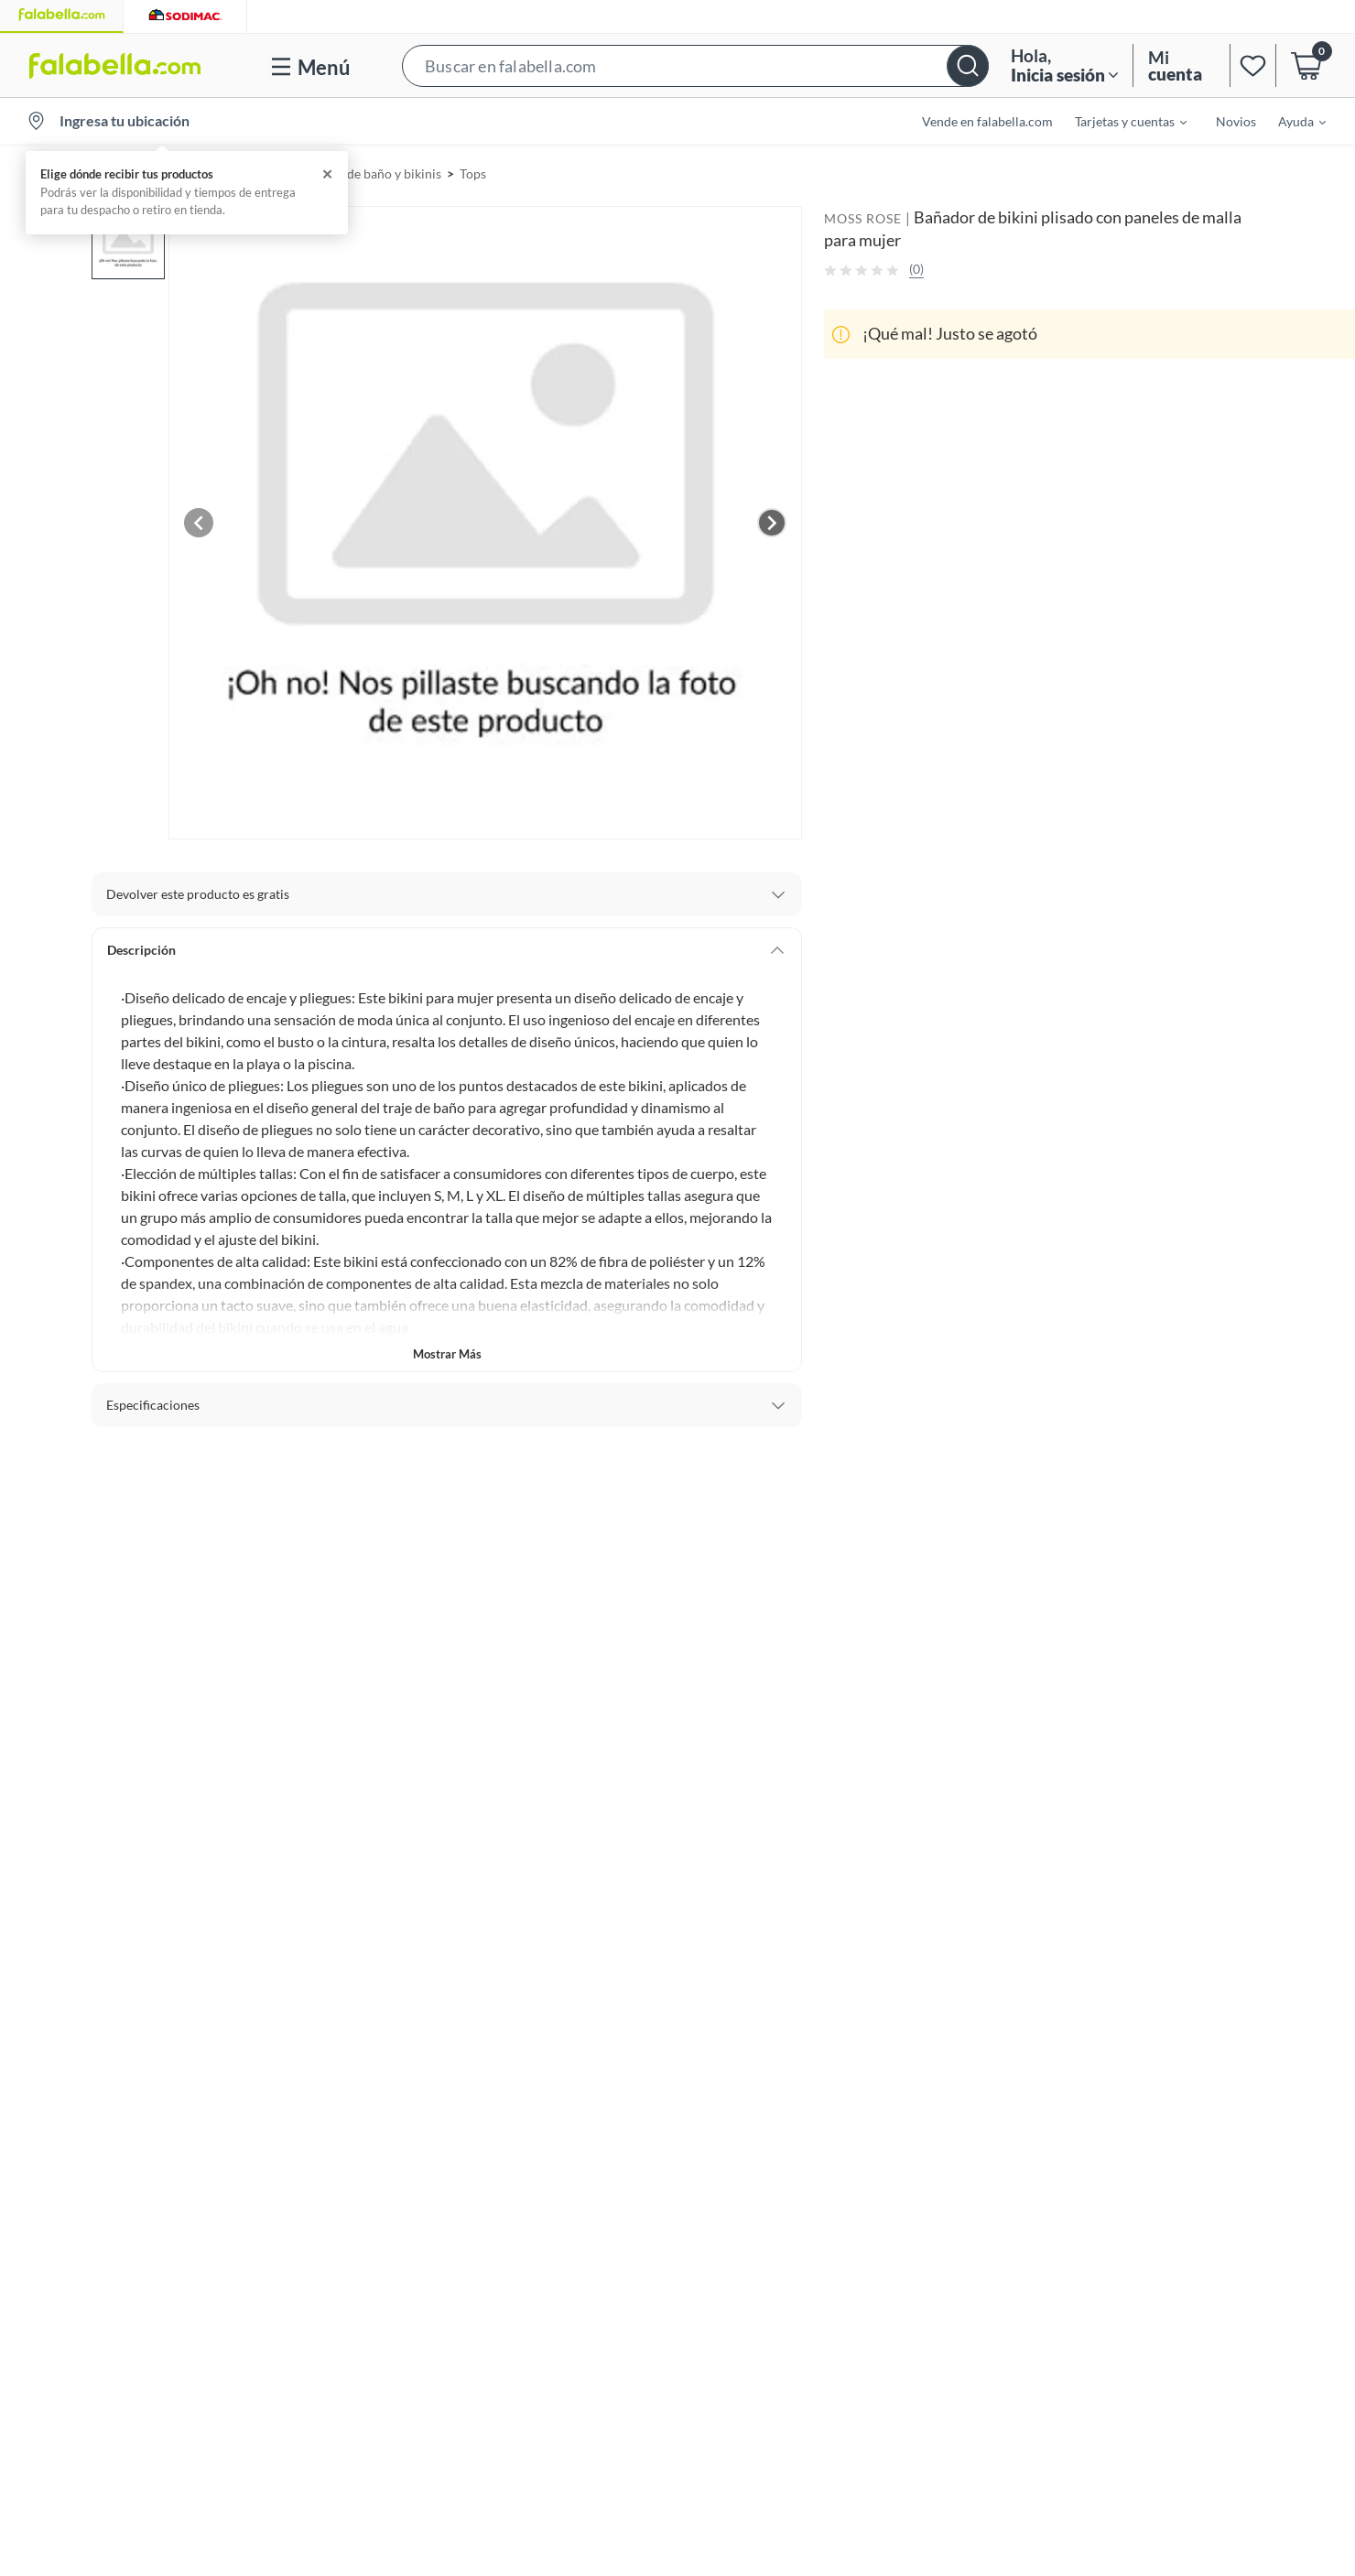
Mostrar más (447, 1354)
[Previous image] (198, 522)
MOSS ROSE (863, 218)
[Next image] (771, 522)
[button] (695, 65)
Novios (1236, 121)
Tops (473, 173)
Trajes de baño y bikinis (375, 173)
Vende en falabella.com (987, 121)
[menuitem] (1120, 120)
